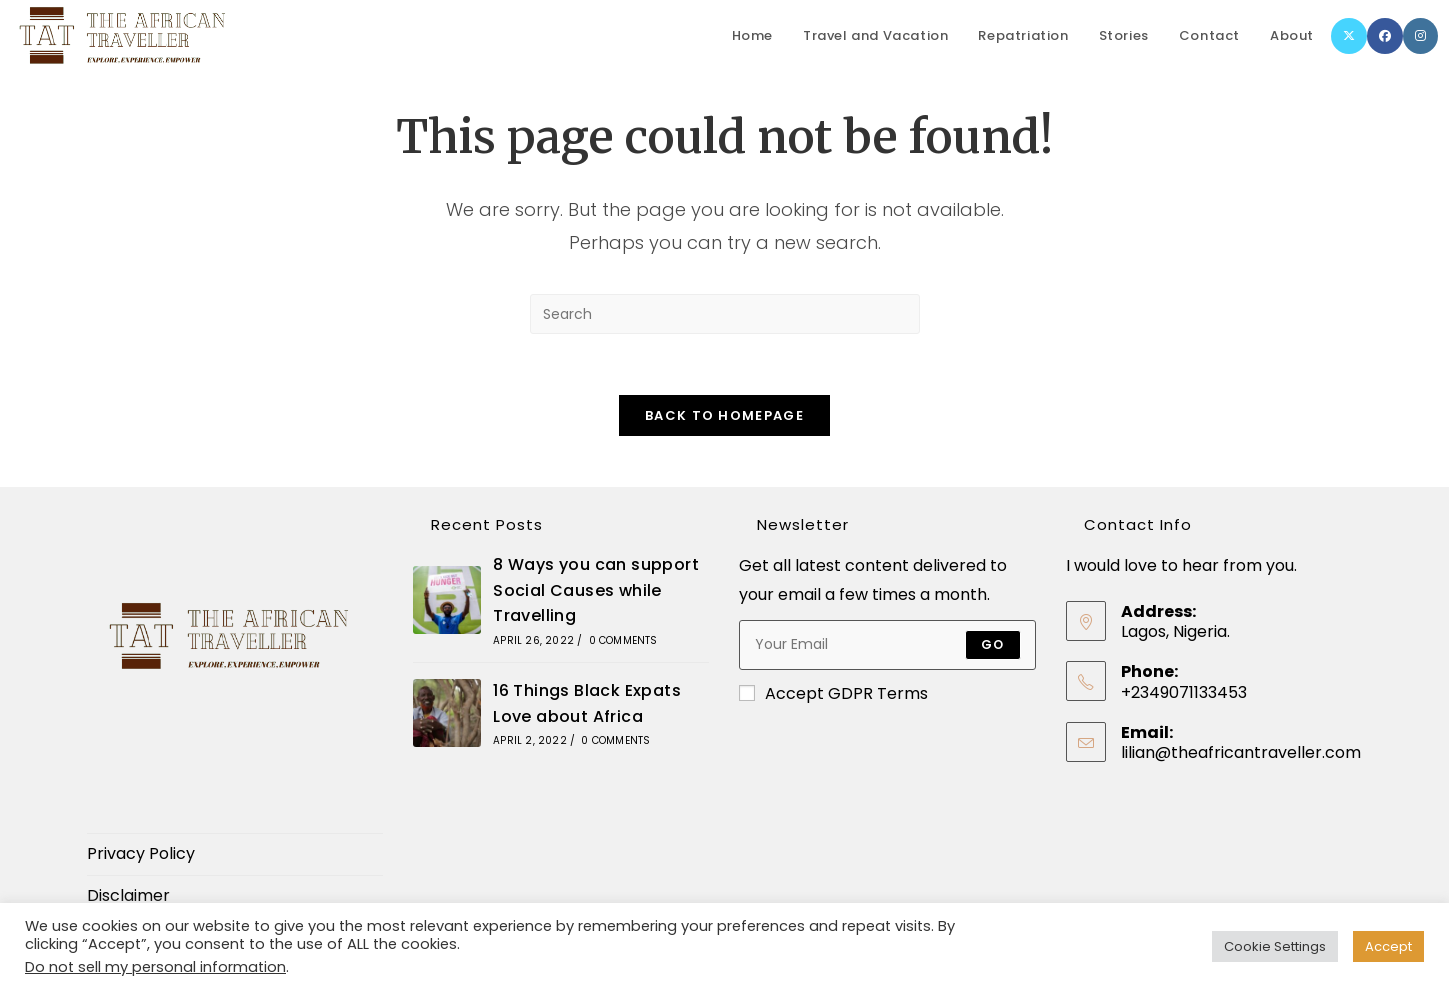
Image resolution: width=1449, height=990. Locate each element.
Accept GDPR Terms (833, 693)
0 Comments (623, 640)
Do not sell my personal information (155, 967)
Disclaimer (128, 895)
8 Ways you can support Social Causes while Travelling (596, 590)
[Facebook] (1385, 36)
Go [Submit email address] (992, 644)
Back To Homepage (724, 415)
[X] (1349, 36)
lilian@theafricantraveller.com (1241, 752)
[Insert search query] (725, 314)
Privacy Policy (141, 853)
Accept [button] (1388, 946)
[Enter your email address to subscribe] (887, 645)
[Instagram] (1420, 36)
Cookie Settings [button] (1275, 946)
